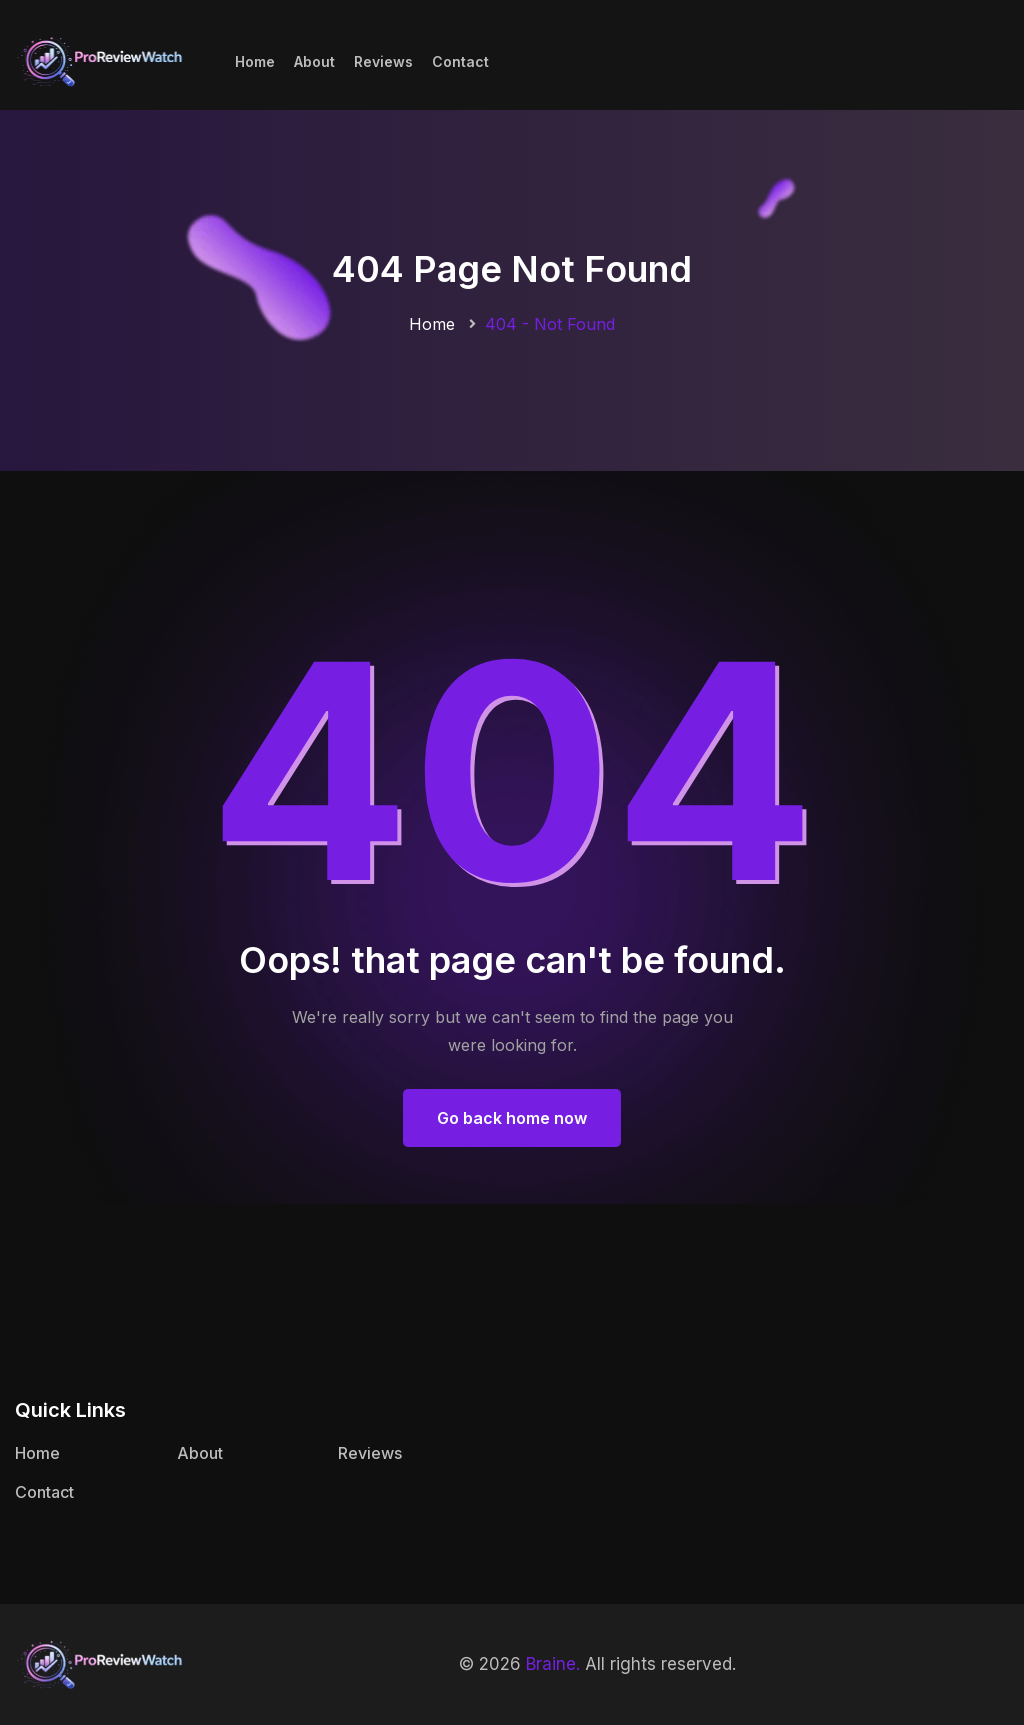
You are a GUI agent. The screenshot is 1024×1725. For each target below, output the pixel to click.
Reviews (383, 61)
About (314, 61)
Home (255, 61)
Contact (460, 61)
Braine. (553, 1664)
